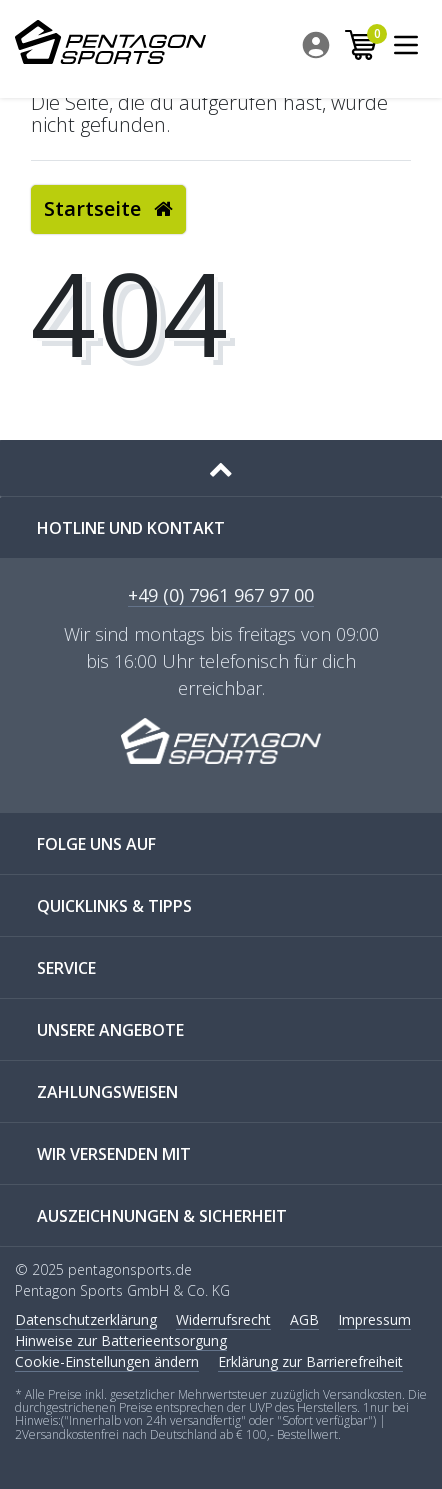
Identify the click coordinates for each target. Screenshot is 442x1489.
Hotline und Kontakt (131, 528)
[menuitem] (317, 45)
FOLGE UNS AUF (96, 844)
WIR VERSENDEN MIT (114, 1154)
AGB (304, 1319)
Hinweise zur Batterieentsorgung (121, 1340)
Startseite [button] (108, 208)
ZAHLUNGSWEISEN (107, 1092)
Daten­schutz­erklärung (86, 1319)
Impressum (374, 1319)
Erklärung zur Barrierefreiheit (310, 1361)
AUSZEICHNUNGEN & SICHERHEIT (162, 1216)
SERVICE (66, 968)
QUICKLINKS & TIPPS (114, 906)
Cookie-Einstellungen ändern (107, 1361)
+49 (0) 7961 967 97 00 (221, 596)
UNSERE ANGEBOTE (110, 1030)
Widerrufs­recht (223, 1319)
